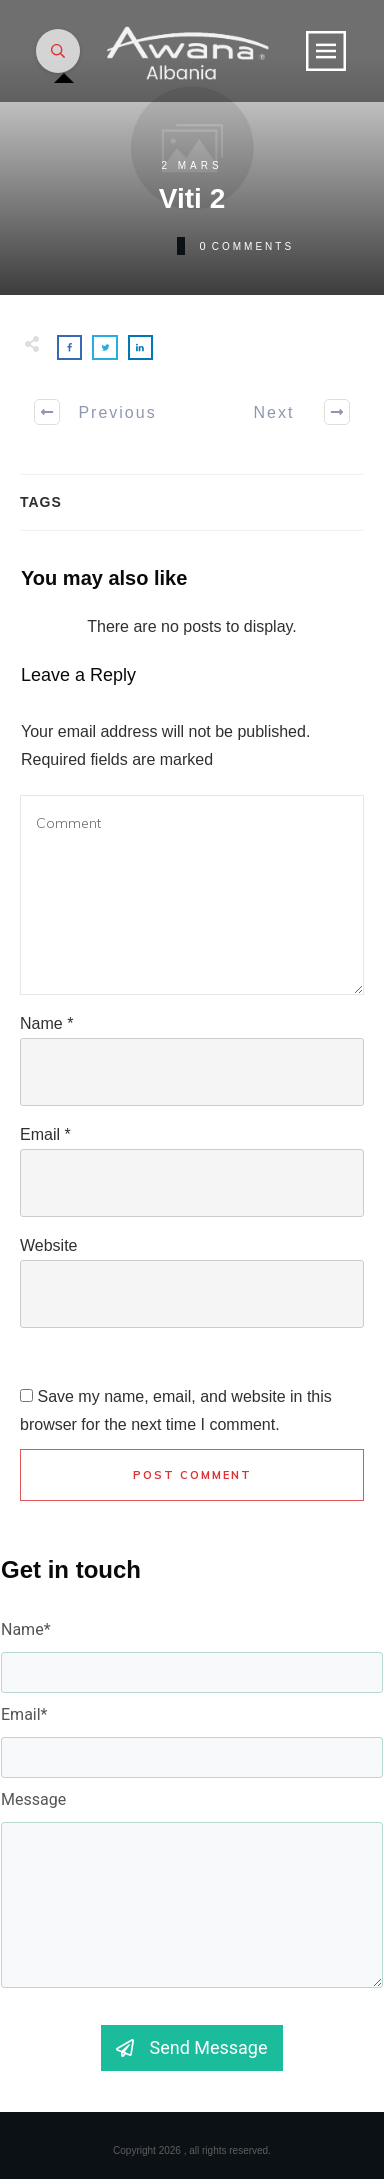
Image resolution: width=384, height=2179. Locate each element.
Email (45, 1134)
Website (49, 1245)
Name (46, 1023)
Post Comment (192, 1475)
